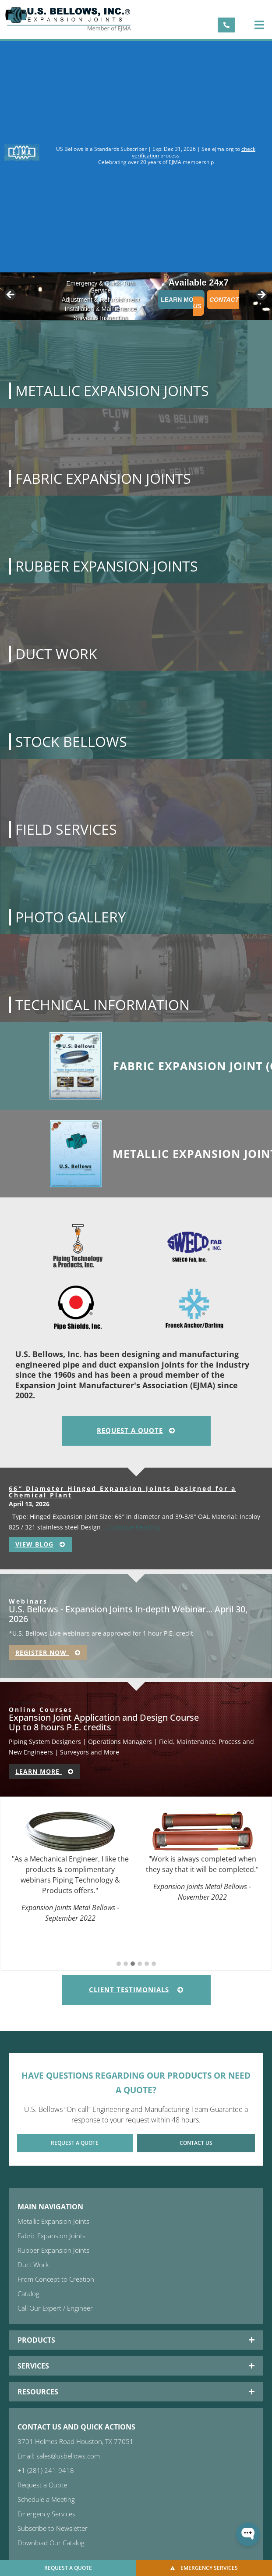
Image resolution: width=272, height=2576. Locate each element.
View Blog (40, 1544)
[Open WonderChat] (248, 2534)
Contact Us (216, 303)
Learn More (181, 299)
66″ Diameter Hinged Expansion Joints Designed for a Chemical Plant (122, 1491)
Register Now (48, 1652)
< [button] (11, 295)
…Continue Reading (130, 1527)
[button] (259, 24)
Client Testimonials (136, 1989)
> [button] (261, 295)
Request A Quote (136, 1430)
